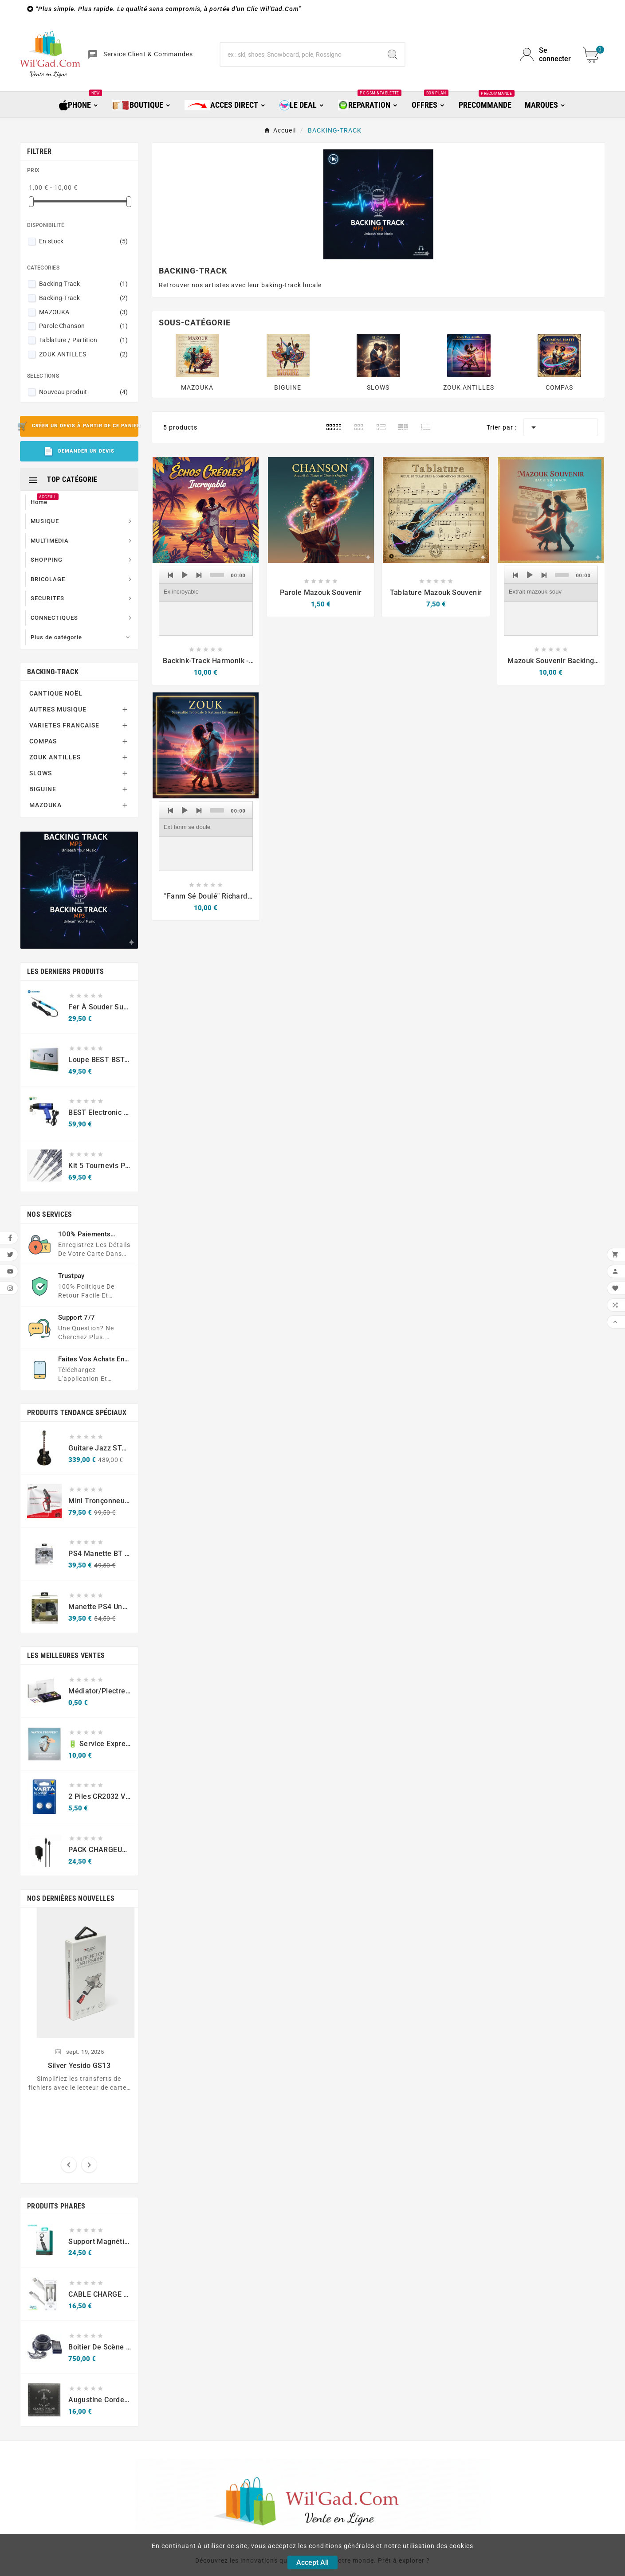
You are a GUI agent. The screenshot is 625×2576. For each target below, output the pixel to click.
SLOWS (40, 773)
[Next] (198, 575)
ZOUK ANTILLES (83, 354)
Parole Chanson (83, 325)
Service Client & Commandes (148, 54)
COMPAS (43, 741)
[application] (206, 601)
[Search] (392, 54)
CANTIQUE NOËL (56, 693)
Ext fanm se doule (187, 827)
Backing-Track (83, 283)
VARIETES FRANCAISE (64, 725)
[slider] (217, 575)
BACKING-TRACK (53, 672)
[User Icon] (546, 54)
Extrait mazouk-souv (535, 591)
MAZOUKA (83, 312)
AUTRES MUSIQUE (57, 709)
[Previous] (170, 575)
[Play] (184, 575)
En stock (83, 241)
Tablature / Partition (83, 340)
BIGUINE (42, 789)
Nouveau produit (83, 391)
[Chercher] (300, 54)
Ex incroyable (181, 591)
